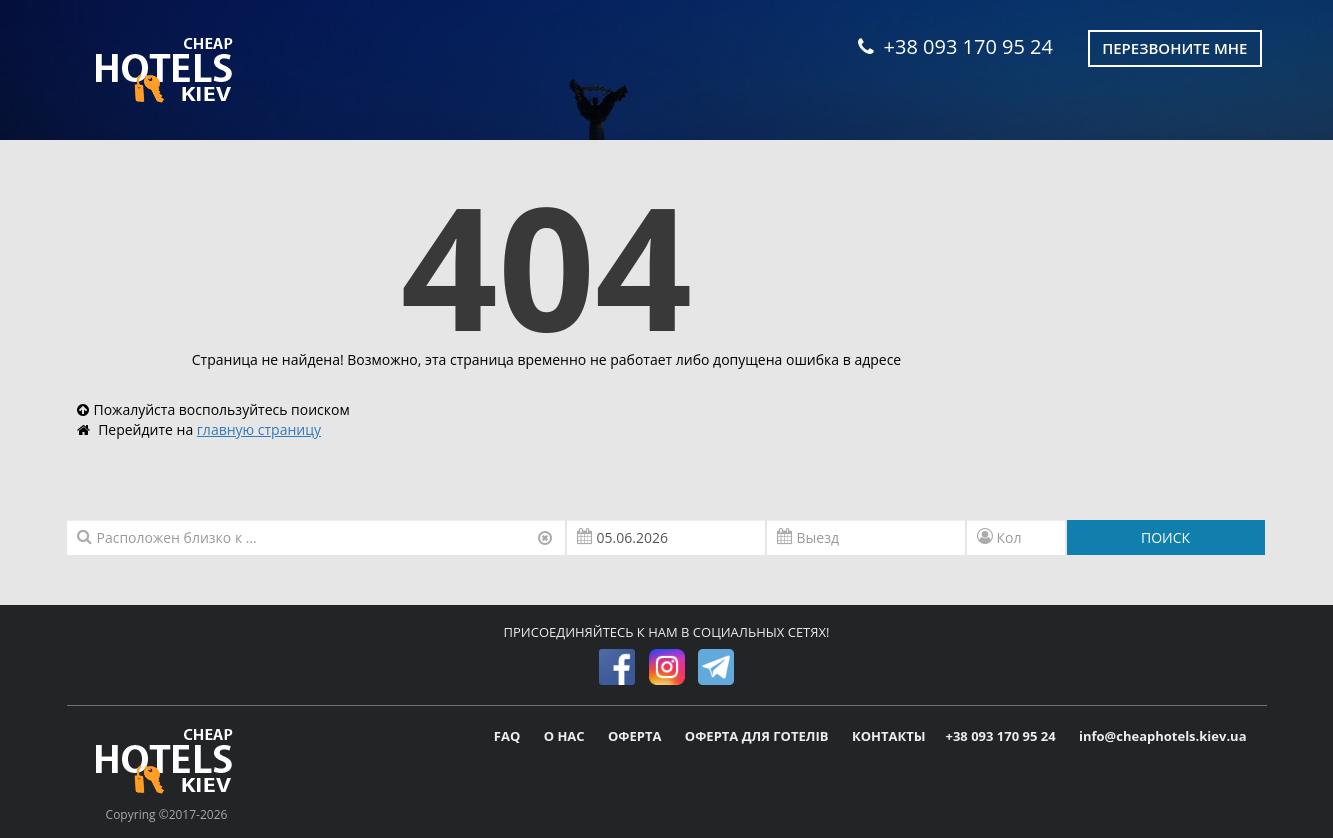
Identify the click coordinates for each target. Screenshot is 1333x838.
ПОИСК (1165, 537)
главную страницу (259, 429)
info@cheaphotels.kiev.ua (1163, 736)
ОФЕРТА (636, 736)
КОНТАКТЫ (889, 736)
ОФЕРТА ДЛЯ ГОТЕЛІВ (758, 736)
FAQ (509, 736)
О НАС (566, 736)
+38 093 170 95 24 (955, 46)
